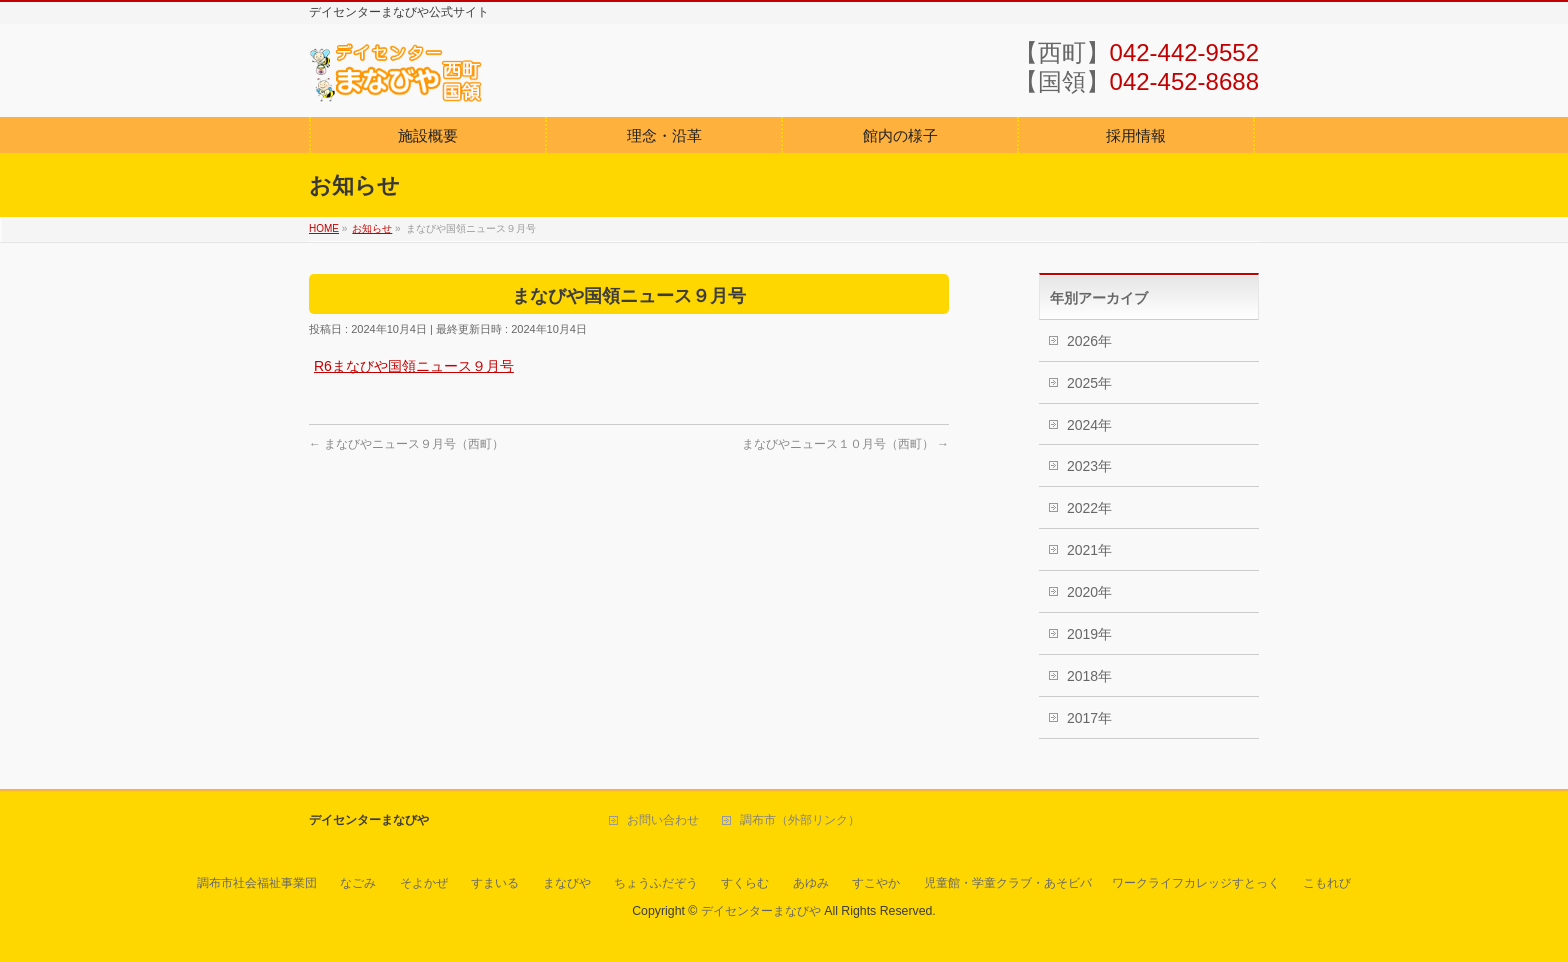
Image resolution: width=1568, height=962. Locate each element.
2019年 (1089, 634)
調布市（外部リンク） (800, 820)
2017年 (1089, 718)
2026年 (1089, 341)
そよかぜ (424, 883)
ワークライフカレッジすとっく (1196, 883)
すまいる (495, 883)
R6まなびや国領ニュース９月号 (414, 366)
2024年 (1089, 425)
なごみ (358, 883)
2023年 (1089, 466)
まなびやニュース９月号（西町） (406, 444)
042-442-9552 (1184, 52)
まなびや (567, 883)
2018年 (1089, 676)
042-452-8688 (1184, 81)
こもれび (1327, 883)
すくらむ (745, 883)
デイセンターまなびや (761, 911)
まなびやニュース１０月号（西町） (845, 444)
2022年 (1089, 508)
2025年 (1089, 383)
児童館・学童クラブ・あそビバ (1008, 883)
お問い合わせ (663, 820)
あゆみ (811, 883)
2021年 (1089, 550)
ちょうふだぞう (656, 883)
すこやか (876, 883)
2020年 (1089, 592)
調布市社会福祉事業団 (257, 883)
